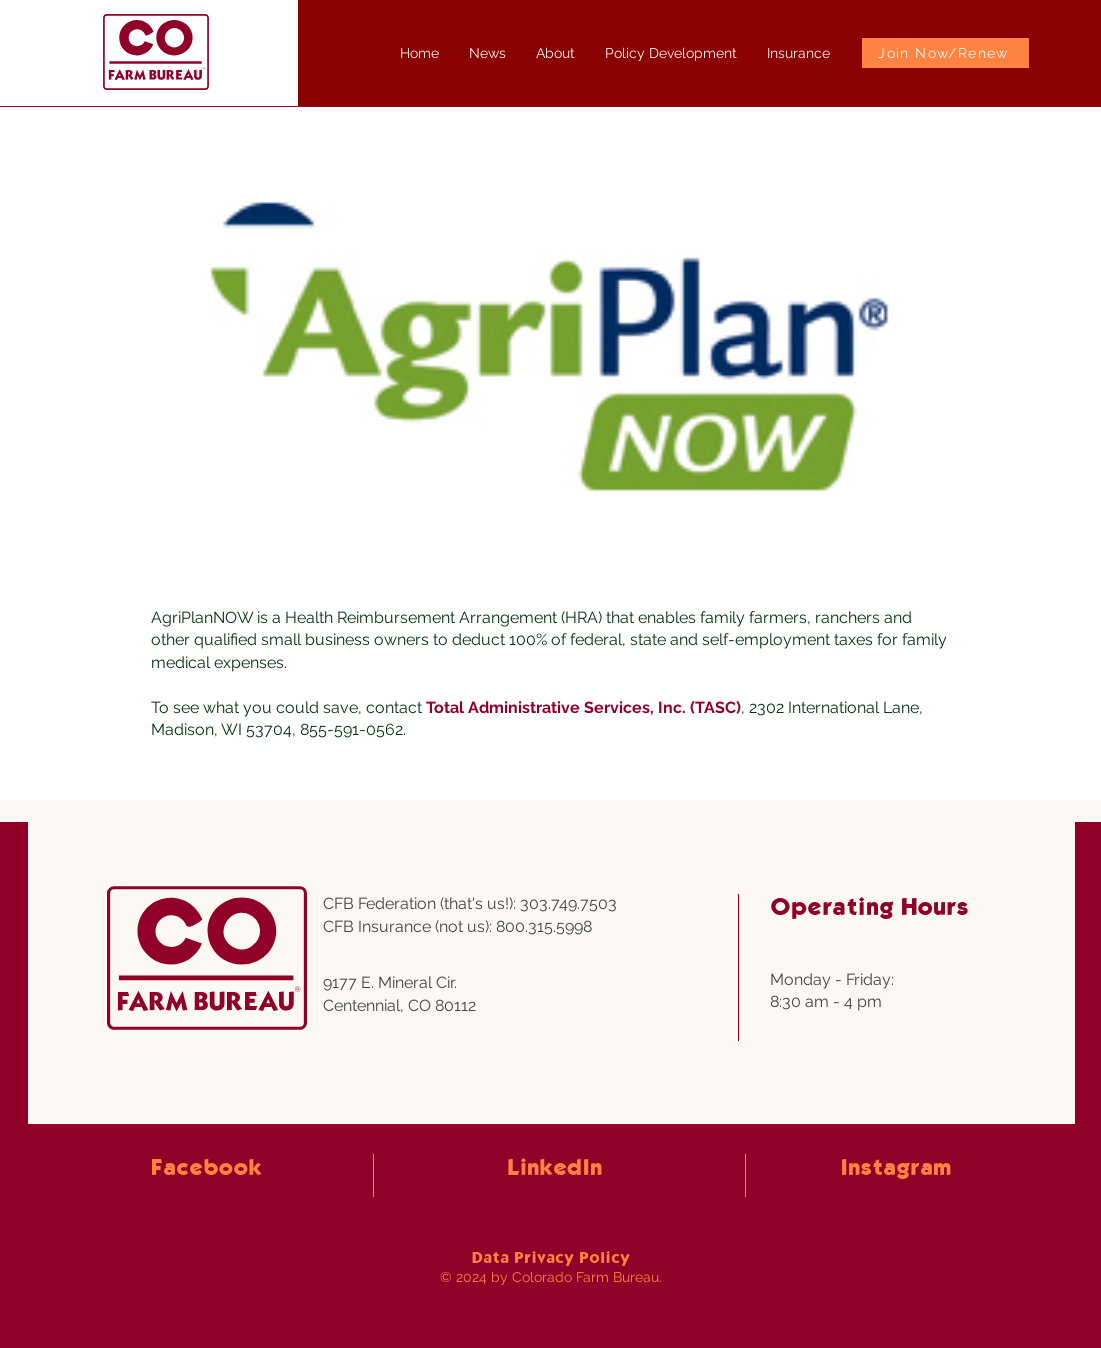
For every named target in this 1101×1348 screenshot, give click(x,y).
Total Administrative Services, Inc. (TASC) (583, 707)
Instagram (895, 1169)
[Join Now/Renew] (945, 53)
